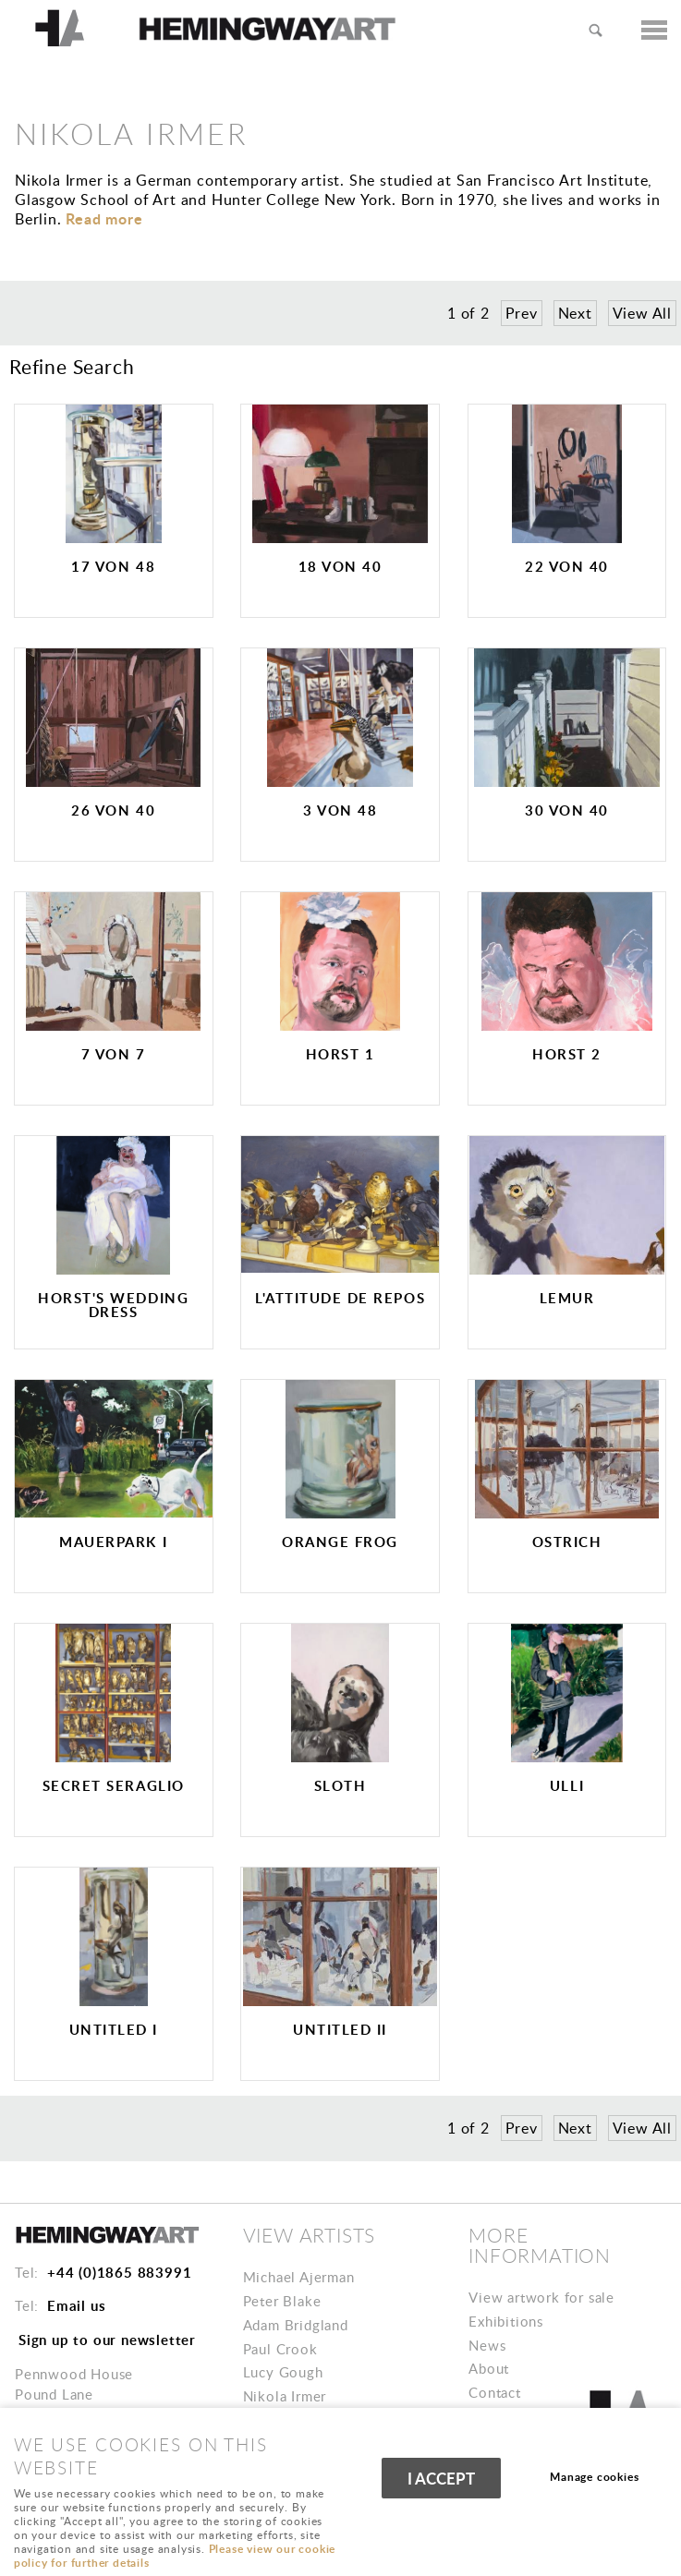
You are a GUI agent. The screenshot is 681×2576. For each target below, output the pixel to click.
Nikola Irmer (285, 2396)
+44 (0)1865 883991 (119, 2272)
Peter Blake (282, 2301)
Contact (494, 2392)
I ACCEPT (441, 2478)
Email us (76, 2305)
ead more (104, 218)
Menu (649, 29)
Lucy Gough (283, 2372)
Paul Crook (280, 2349)
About (488, 2368)
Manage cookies (594, 2477)
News (486, 2345)
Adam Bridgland (295, 2325)
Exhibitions (505, 2321)
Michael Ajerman (299, 2277)
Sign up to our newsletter (107, 2339)
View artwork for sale (541, 2297)
